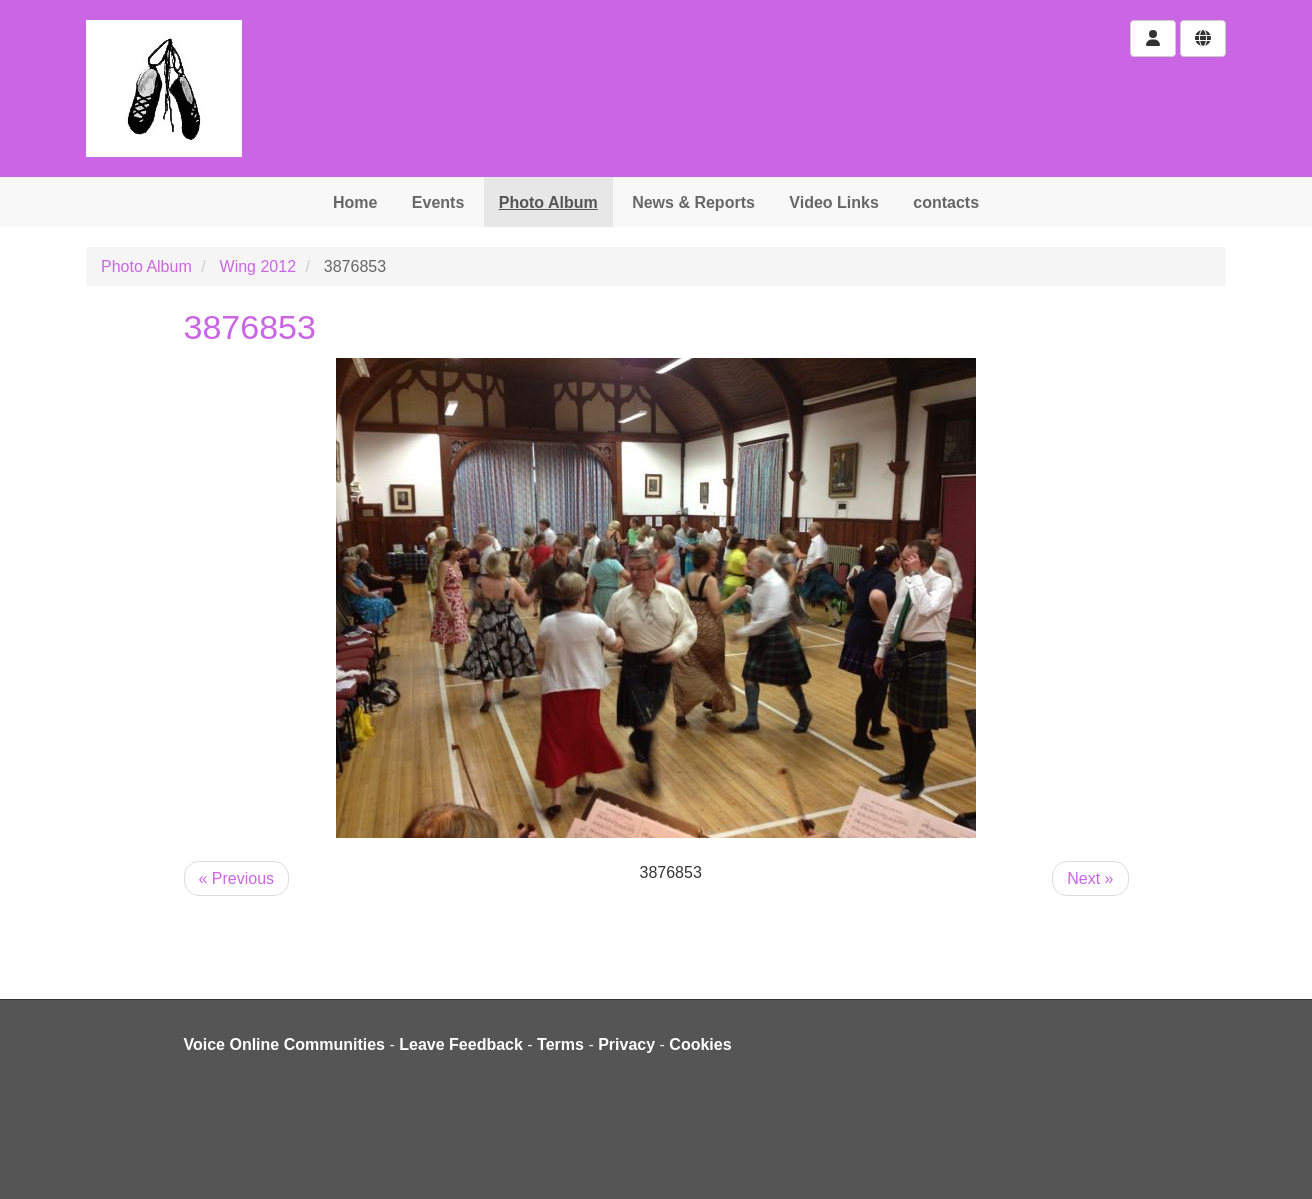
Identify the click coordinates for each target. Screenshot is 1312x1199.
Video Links (834, 202)
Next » (1090, 878)
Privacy (626, 1044)
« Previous (237, 878)
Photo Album (548, 202)
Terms (560, 1044)
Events (438, 202)
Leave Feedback (461, 1044)
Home (355, 202)
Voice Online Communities (285, 1044)
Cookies (700, 1044)
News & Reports (693, 202)
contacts (946, 202)
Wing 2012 (258, 266)
